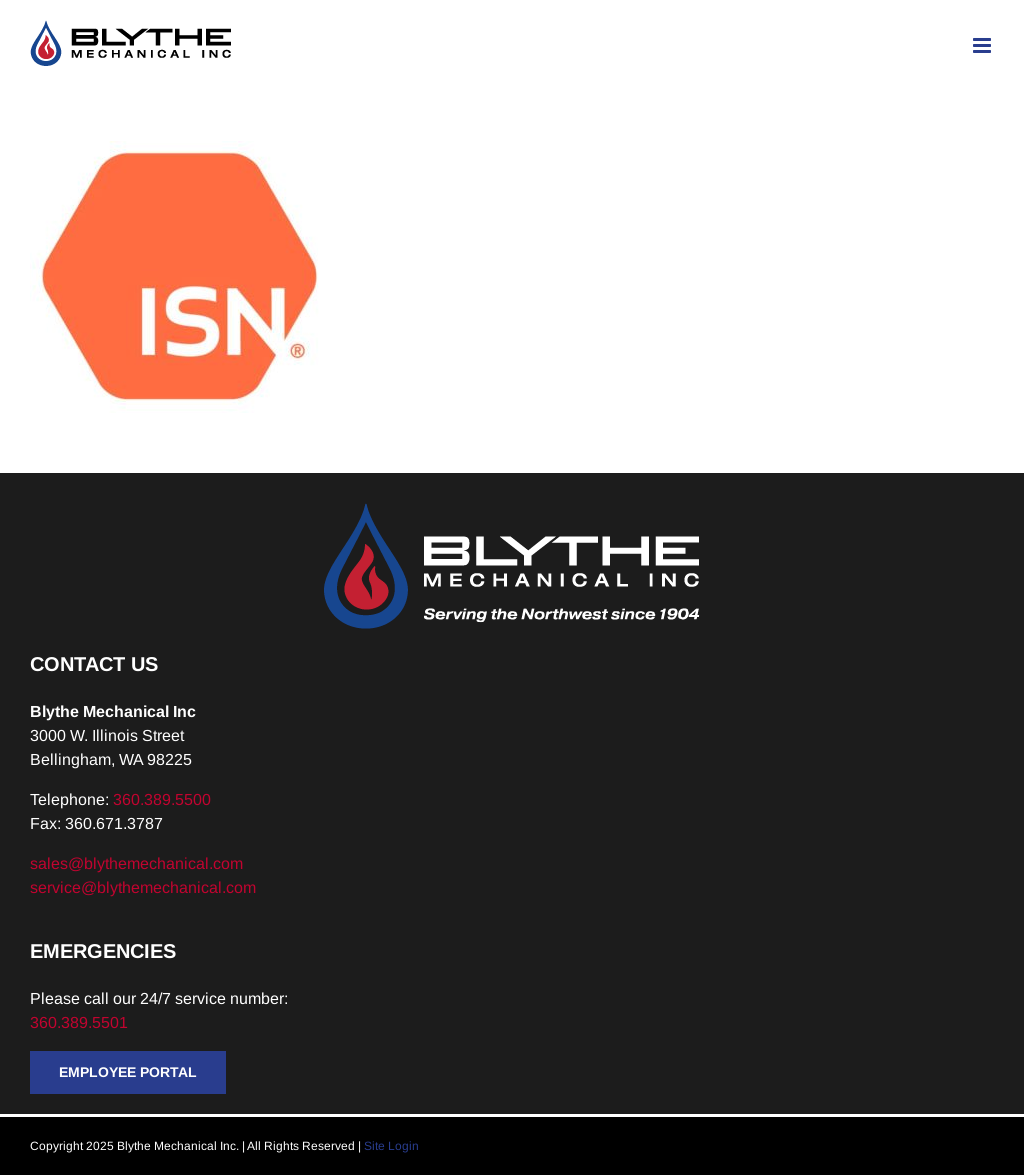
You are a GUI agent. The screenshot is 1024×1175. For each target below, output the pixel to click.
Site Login (391, 1146)
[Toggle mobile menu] (983, 45)
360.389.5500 (162, 799)
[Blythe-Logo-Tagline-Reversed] (512, 510)
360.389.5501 (81, 1022)
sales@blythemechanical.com (136, 863)
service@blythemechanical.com (143, 887)
